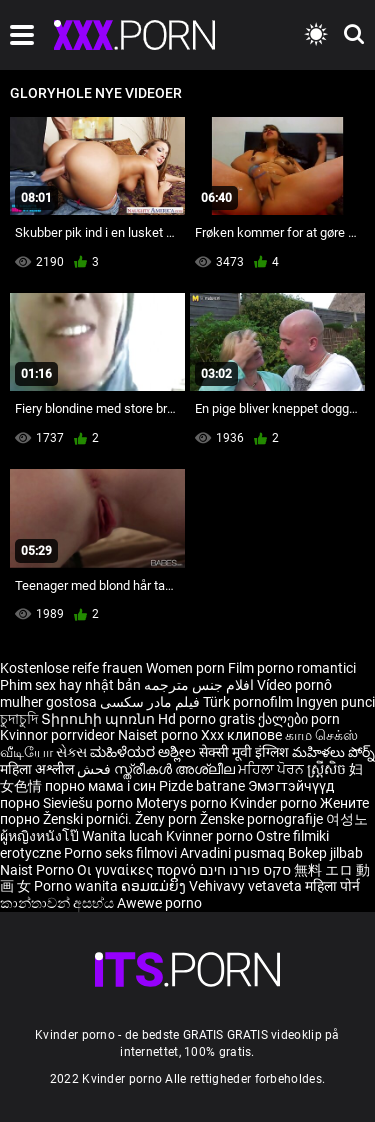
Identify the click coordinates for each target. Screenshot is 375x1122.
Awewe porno (159, 903)
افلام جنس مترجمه (199, 685)
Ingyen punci (335, 702)
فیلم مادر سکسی (150, 702)
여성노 (347, 819)
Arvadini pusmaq (234, 853)
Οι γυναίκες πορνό (138, 870)
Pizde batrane (202, 786)
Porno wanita (77, 886)
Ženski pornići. (89, 819)
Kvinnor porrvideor (59, 735)
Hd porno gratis (206, 719)
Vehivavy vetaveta (247, 886)
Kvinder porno (275, 803)
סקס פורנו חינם (245, 870)
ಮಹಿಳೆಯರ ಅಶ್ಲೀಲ (144, 752)
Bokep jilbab (325, 853)
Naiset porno (159, 735)
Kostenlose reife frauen (71, 668)
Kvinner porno (211, 836)
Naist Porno (38, 870)
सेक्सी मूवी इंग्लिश (244, 752)
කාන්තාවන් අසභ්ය (58, 903)
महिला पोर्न (332, 886)
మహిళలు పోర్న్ (333, 752)
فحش (95, 769)
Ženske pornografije (263, 819)
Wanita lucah (124, 836)
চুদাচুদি (19, 719)
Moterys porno (183, 803)
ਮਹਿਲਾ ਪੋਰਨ (272, 769)
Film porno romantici (292, 668)
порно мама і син (100, 786)
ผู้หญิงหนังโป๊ (41, 836)
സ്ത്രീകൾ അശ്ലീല (176, 769)
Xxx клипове (241, 735)
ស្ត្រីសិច (328, 769)
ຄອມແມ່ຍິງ (155, 886)
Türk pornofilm (248, 702)
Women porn (187, 668)
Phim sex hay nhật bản (70, 685)
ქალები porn (299, 719)
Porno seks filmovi (120, 853)
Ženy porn (167, 819)
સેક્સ (71, 752)
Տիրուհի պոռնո (99, 719)
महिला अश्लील (38, 769)
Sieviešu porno (89, 803)
